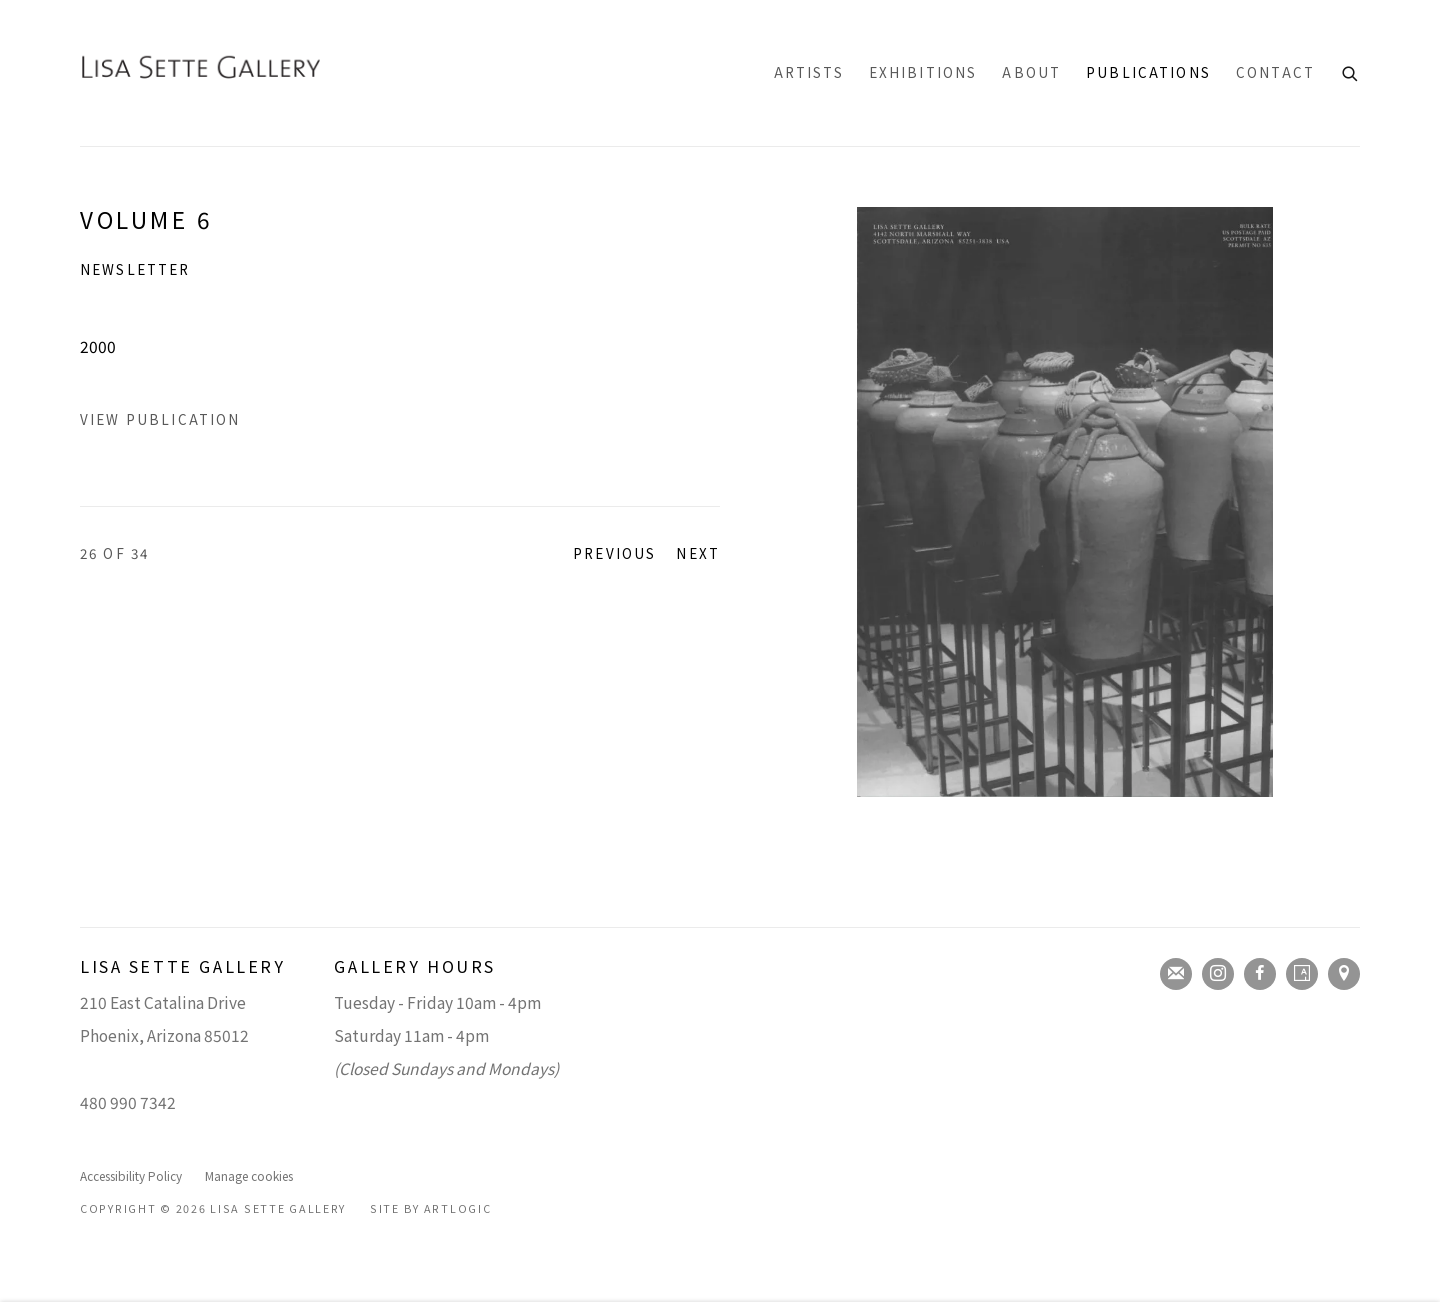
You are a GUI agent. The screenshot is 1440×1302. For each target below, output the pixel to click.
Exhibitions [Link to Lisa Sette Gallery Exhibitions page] (923, 72)
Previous (614, 553)
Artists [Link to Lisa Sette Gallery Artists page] (809, 72)
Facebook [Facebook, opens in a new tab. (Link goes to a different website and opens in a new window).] (1260, 974)
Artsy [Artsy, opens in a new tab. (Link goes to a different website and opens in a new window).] (1302, 974)
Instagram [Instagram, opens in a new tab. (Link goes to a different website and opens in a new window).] (1218, 974)
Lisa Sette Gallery (200, 73)
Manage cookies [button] (249, 1175)
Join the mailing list (1176, 974)
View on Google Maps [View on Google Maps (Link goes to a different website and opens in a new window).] (1344, 974)
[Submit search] (1351, 71)
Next (698, 553)
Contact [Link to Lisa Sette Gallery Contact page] (1275, 72)
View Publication (160, 419)
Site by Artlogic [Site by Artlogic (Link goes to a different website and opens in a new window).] (431, 1208)
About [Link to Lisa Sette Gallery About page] (1031, 72)
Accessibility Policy (131, 1175)
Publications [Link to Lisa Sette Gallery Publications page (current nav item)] (1148, 72)
